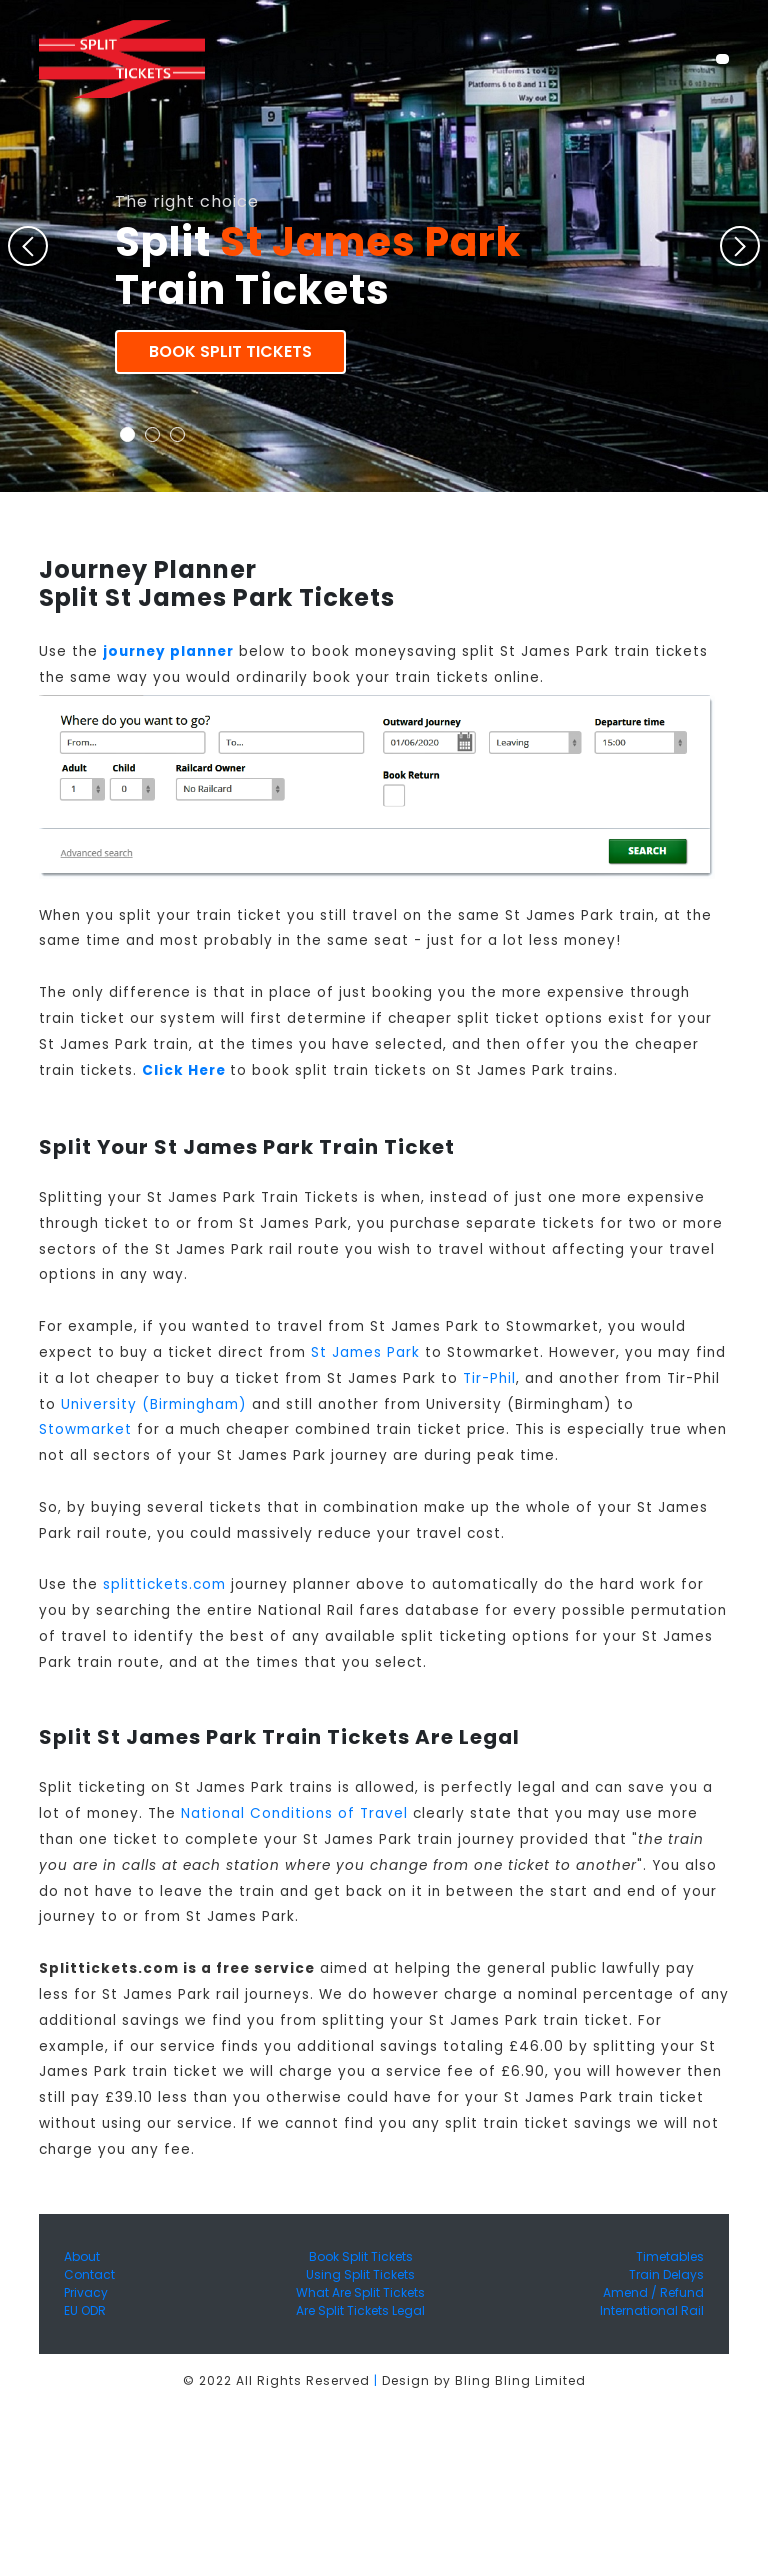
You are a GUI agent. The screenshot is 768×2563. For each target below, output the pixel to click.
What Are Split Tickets (360, 2292)
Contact (89, 2274)
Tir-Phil (489, 1378)
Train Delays (666, 2274)
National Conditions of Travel (294, 1813)
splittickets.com (164, 1584)
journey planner (168, 651)
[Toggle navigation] (722, 59)
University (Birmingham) (154, 1404)
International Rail (652, 2310)
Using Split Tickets (360, 2274)
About (82, 2256)
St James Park (365, 1352)
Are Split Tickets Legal (360, 2310)
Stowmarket (85, 1429)
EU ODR (85, 2310)
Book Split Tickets (230, 351)
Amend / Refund (653, 2292)
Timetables (670, 2256)
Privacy (86, 2292)
